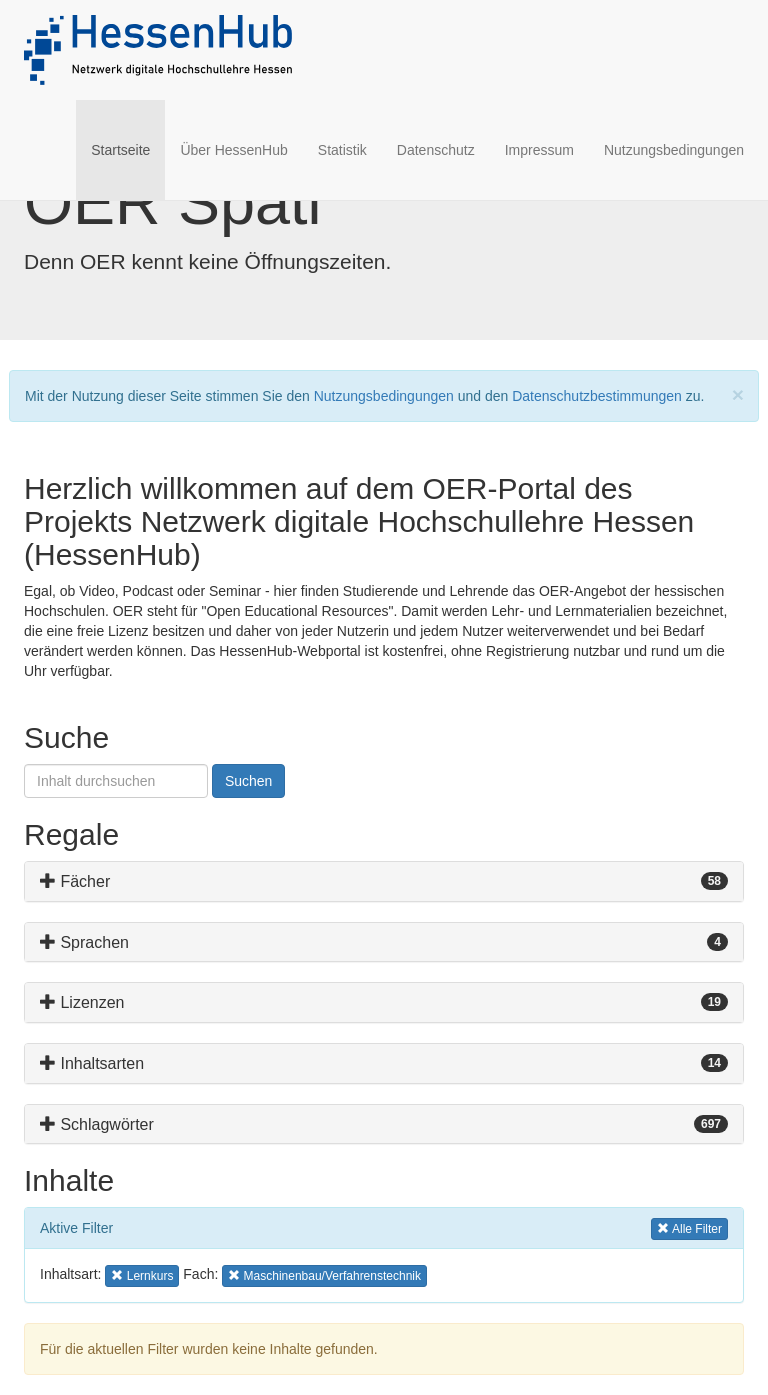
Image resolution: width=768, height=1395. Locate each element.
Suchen (248, 781)
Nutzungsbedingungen (674, 150)
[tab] (384, 881)
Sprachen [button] (84, 942)
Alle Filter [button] (689, 1227)
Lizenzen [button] (82, 1002)
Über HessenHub (233, 150)
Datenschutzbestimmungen (597, 396)
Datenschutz (436, 150)
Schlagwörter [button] (97, 1124)
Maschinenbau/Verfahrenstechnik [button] (324, 1274)
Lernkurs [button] (142, 1274)
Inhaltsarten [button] (92, 1063)
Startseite (128, 148)
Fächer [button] (75, 881)
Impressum (539, 150)
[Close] (738, 394)
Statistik (342, 150)
